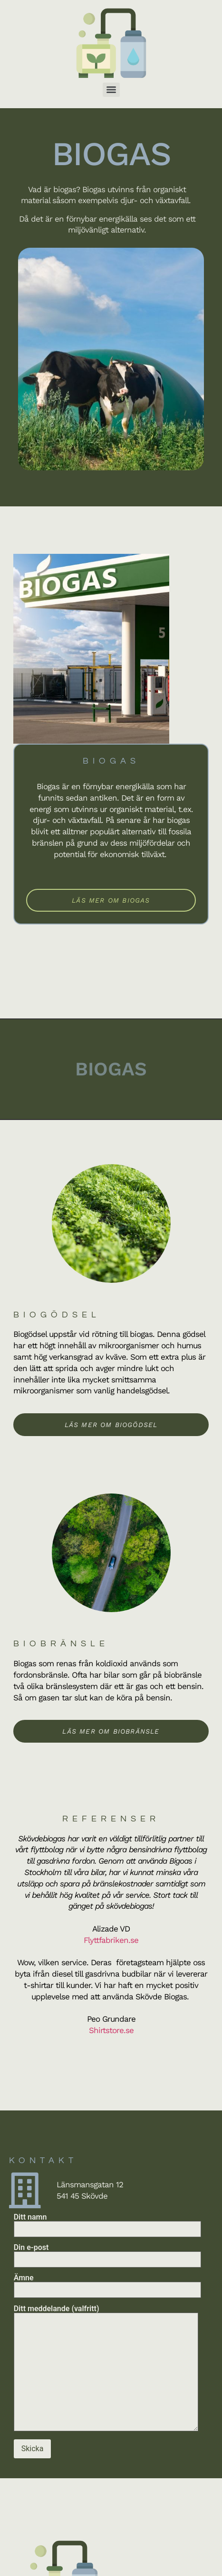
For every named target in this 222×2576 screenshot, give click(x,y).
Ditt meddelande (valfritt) (106, 2369)
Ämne (107, 2284)
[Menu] (111, 90)
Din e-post (107, 2254)
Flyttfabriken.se (111, 1940)
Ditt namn (107, 2223)
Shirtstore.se (111, 2030)
